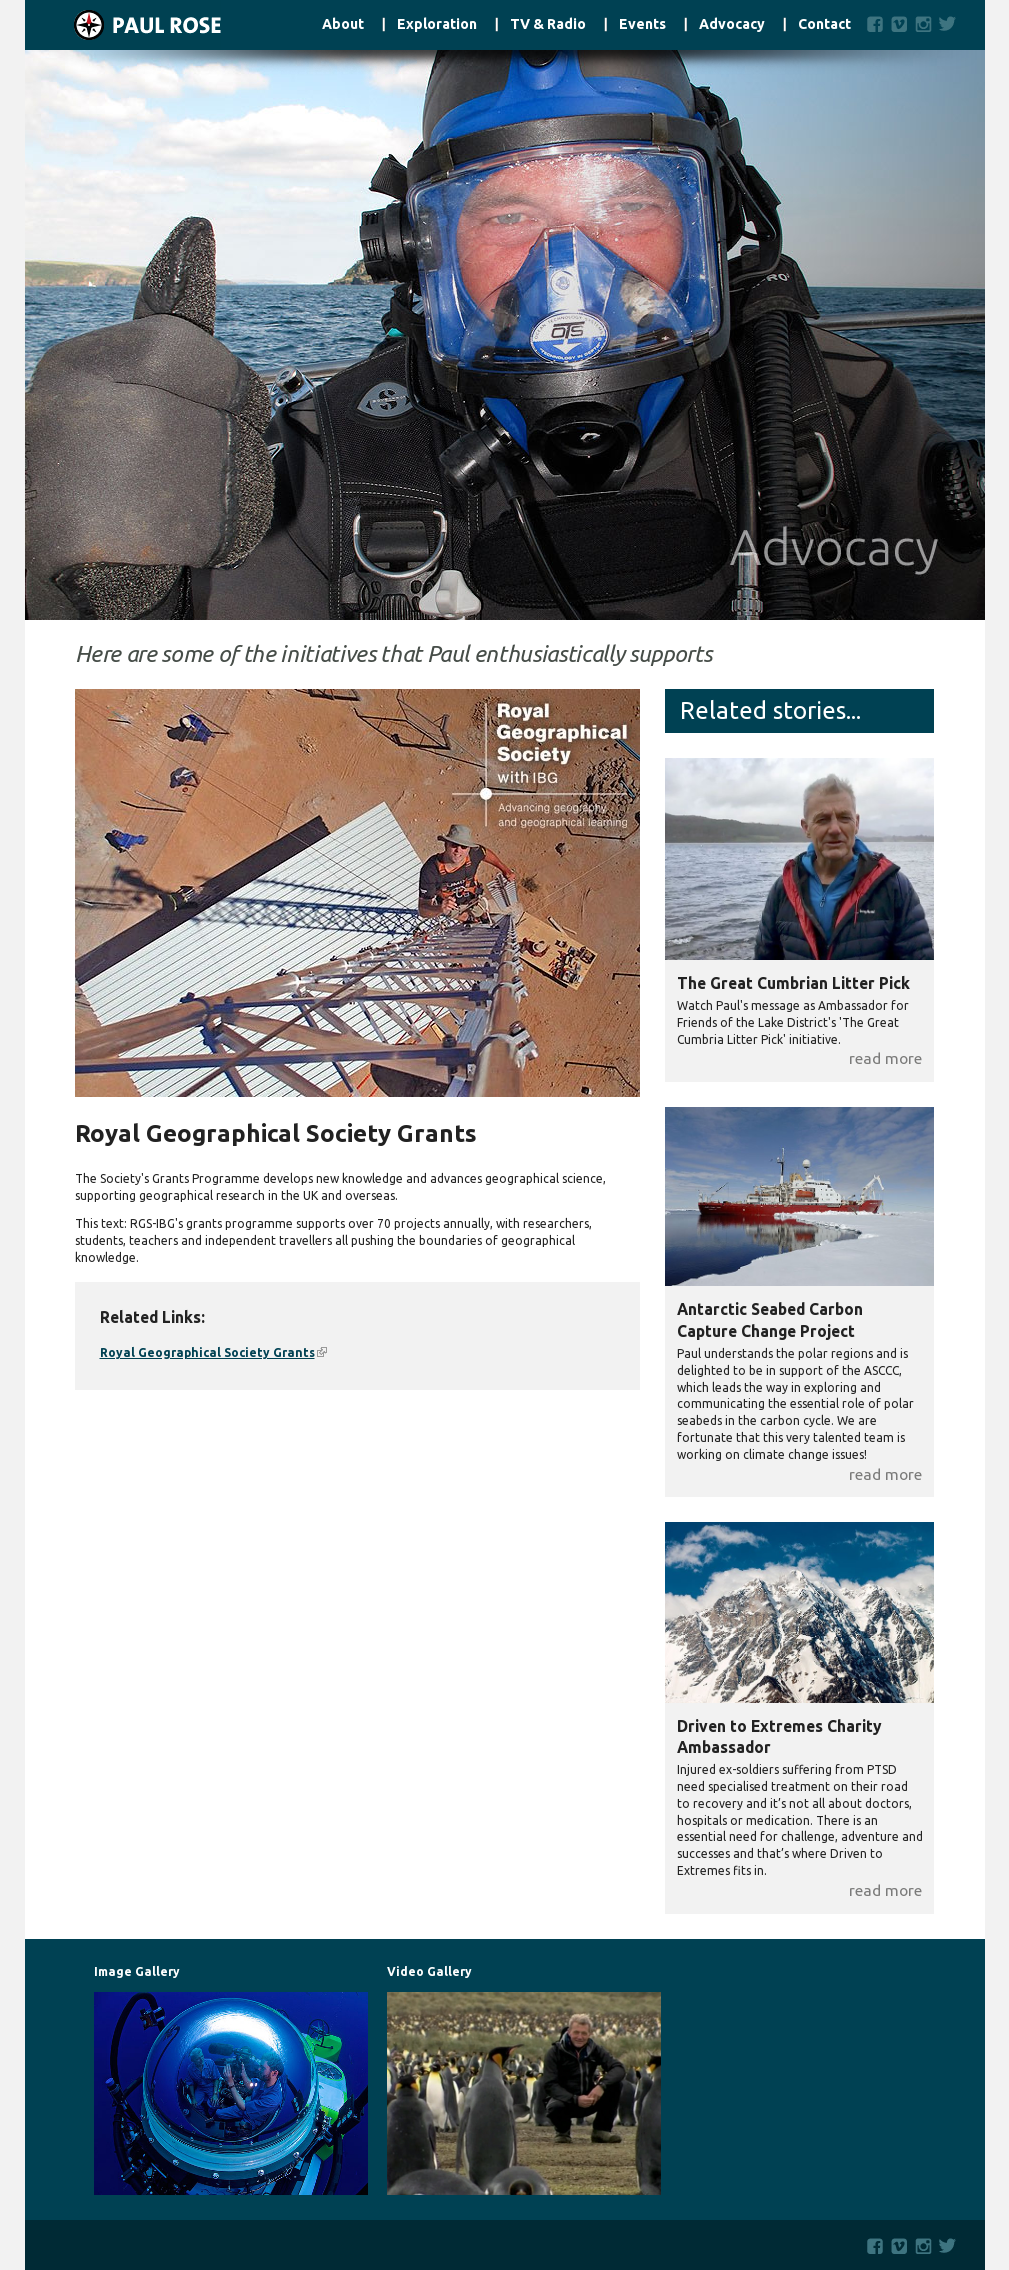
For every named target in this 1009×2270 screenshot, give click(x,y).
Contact (824, 24)
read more (885, 1058)
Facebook (875, 24)
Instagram (923, 24)
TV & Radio (548, 24)
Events (642, 24)
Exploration (437, 24)
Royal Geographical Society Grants (213, 1352)
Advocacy (732, 24)
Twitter (951, 24)
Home (123, 25)
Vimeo (899, 24)
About (343, 24)
